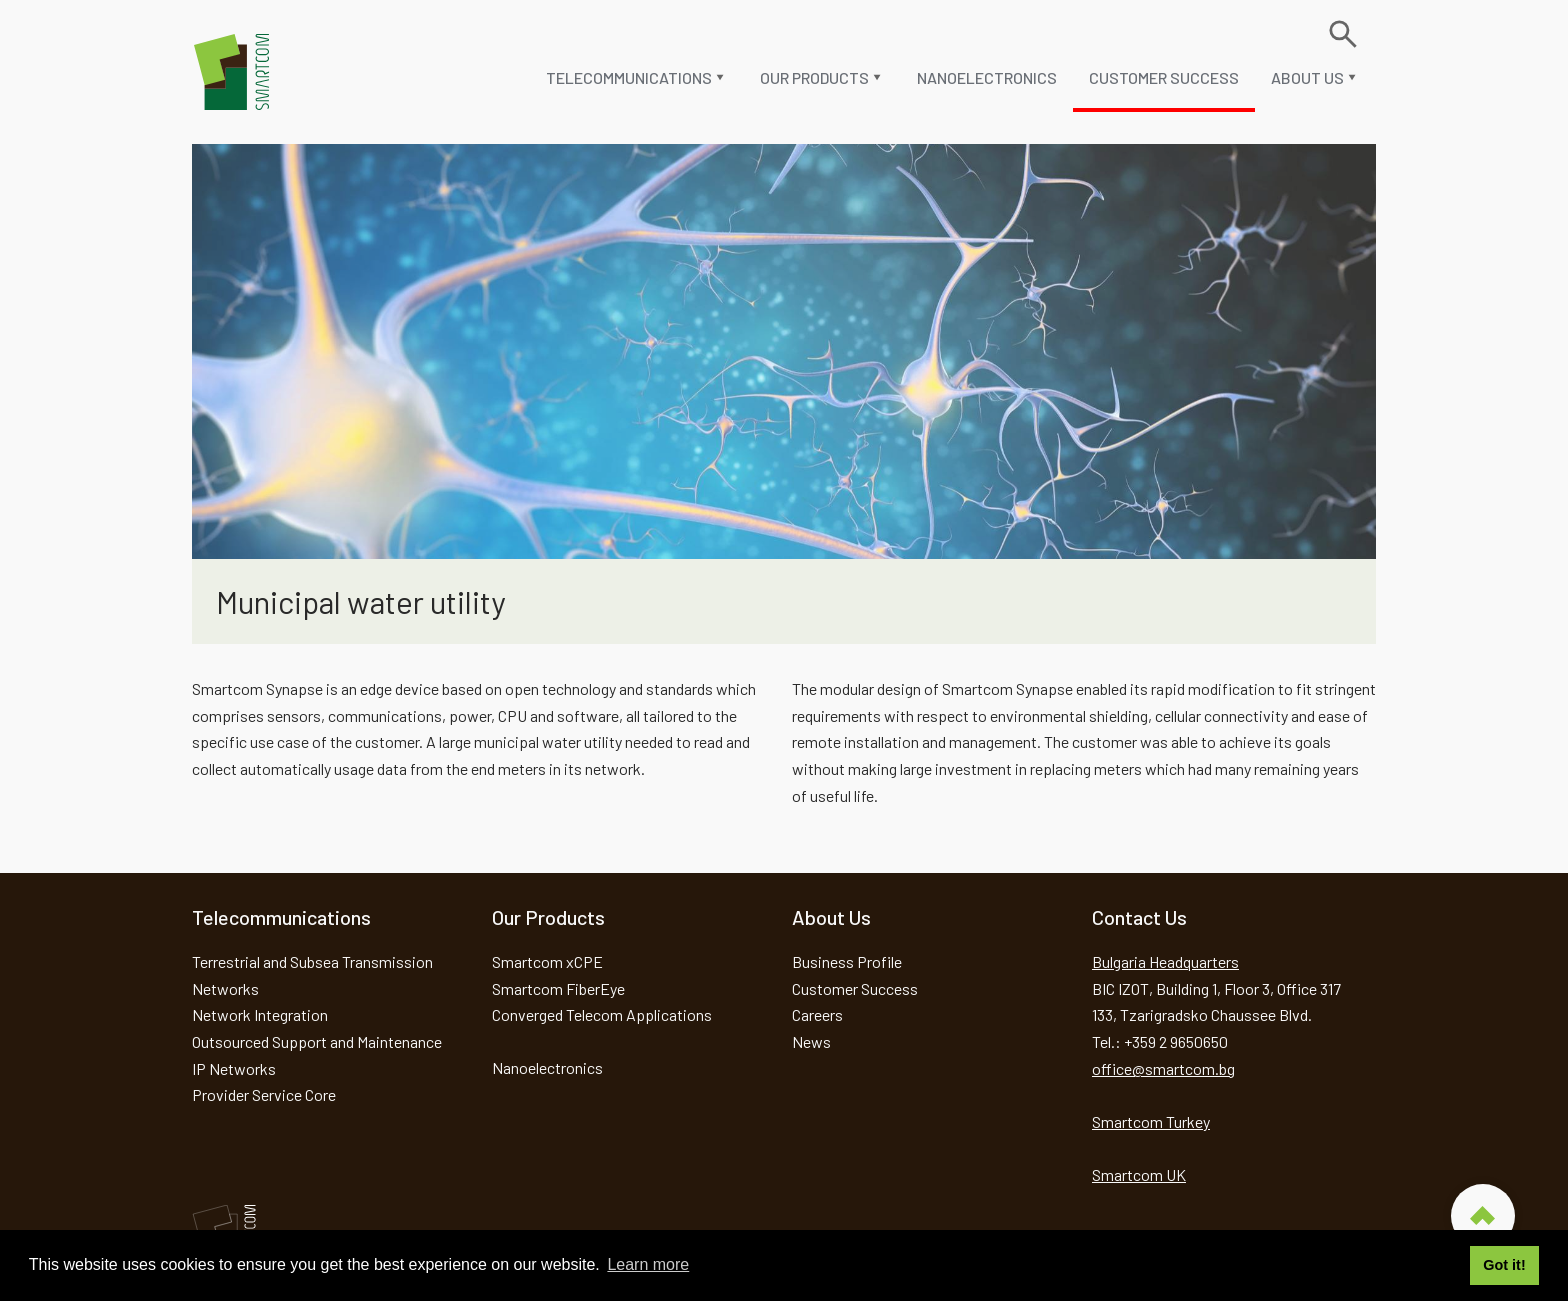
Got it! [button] (1504, 1265)
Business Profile (847, 961)
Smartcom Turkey (1151, 1121)
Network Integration (260, 1014)
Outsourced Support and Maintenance (317, 1041)
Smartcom (232, 72)
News (811, 1041)
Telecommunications (629, 77)
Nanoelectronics (987, 77)
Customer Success (1164, 77)
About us (1307, 77)
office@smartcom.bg (1163, 1068)
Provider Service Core (264, 1094)
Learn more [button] (648, 1264)
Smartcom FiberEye (558, 988)
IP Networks (234, 1068)
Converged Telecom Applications (602, 1014)
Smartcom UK (1139, 1174)
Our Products (814, 77)
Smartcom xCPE (547, 961)
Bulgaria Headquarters (1165, 961)
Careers (817, 1014)
